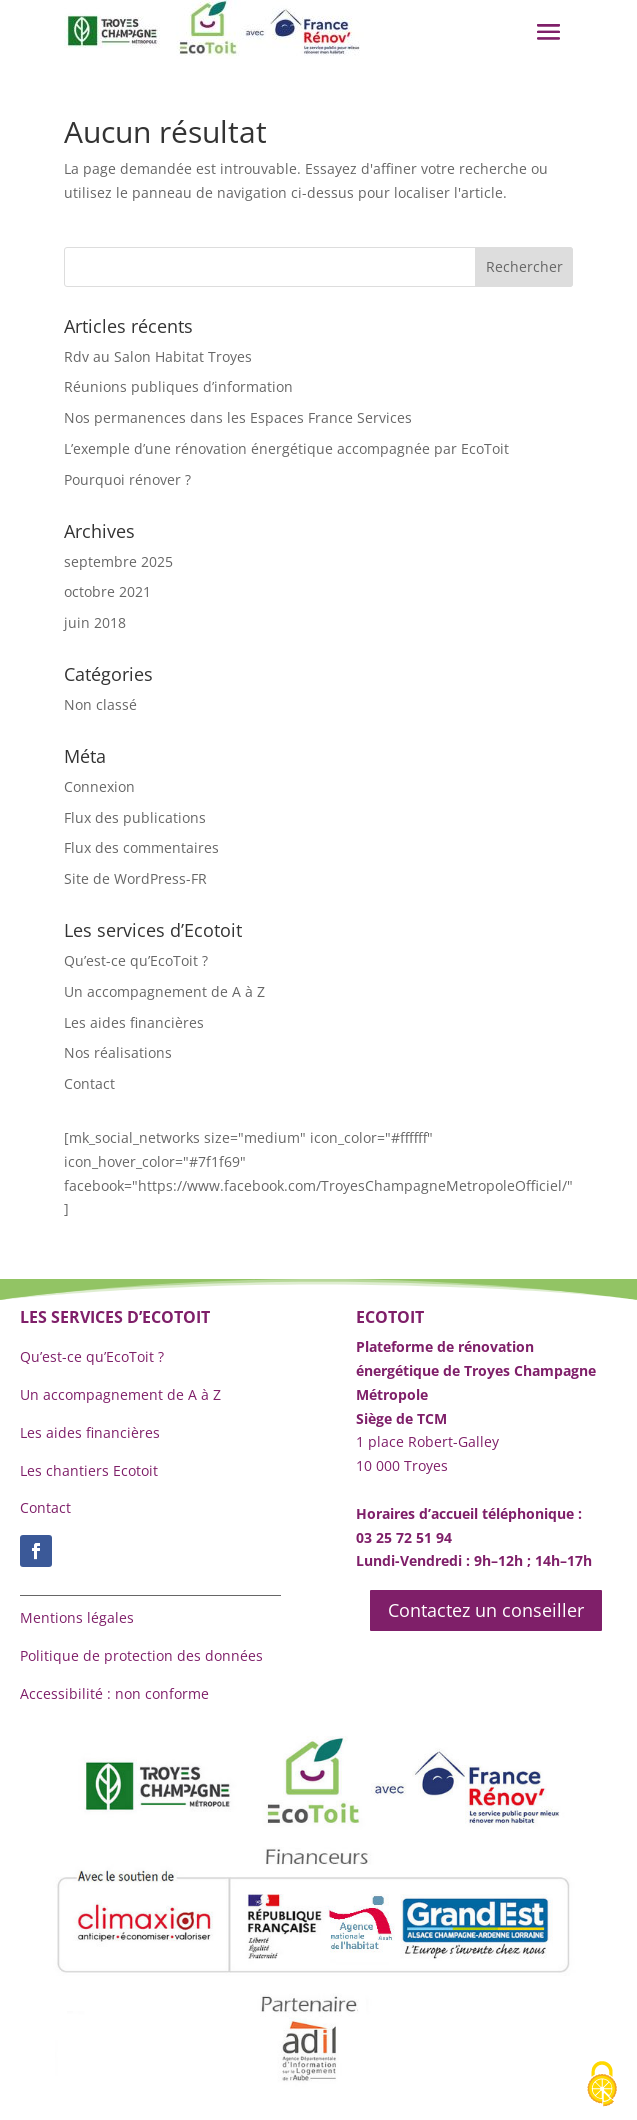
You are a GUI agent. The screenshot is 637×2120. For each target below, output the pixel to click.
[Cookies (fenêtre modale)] (602, 2085)
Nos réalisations (118, 1052)
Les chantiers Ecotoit (89, 1470)
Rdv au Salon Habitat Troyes (158, 356)
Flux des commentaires (141, 847)
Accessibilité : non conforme (114, 1693)
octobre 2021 (107, 591)
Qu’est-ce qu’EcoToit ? (136, 960)
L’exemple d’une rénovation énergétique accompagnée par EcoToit (286, 448)
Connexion (99, 786)
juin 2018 (95, 622)
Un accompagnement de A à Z (164, 991)
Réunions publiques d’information (178, 386)
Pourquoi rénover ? (127, 479)
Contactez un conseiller (486, 1610)
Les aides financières (134, 1022)
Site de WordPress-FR (135, 878)
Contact (89, 1083)
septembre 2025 (118, 561)
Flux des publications (135, 817)
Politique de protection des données (141, 1655)
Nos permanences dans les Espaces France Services (238, 417)
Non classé (100, 704)
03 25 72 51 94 (404, 1537)
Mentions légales (77, 1617)
